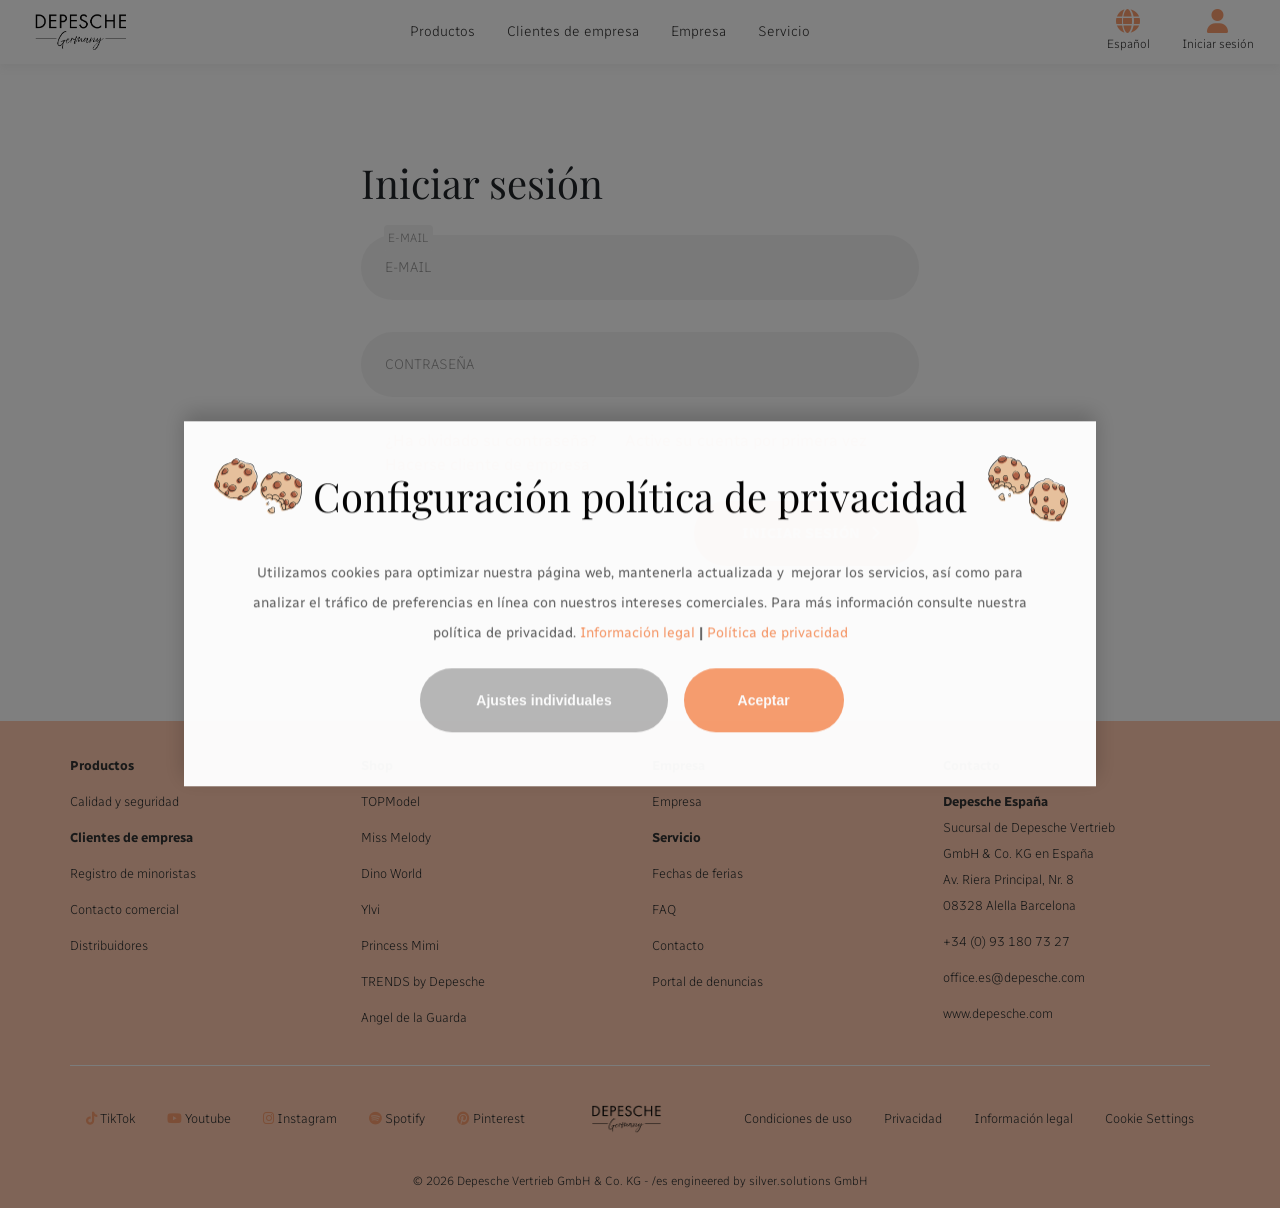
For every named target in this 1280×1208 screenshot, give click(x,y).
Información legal (635, 632)
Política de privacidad (777, 632)
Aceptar (764, 701)
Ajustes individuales (543, 701)
